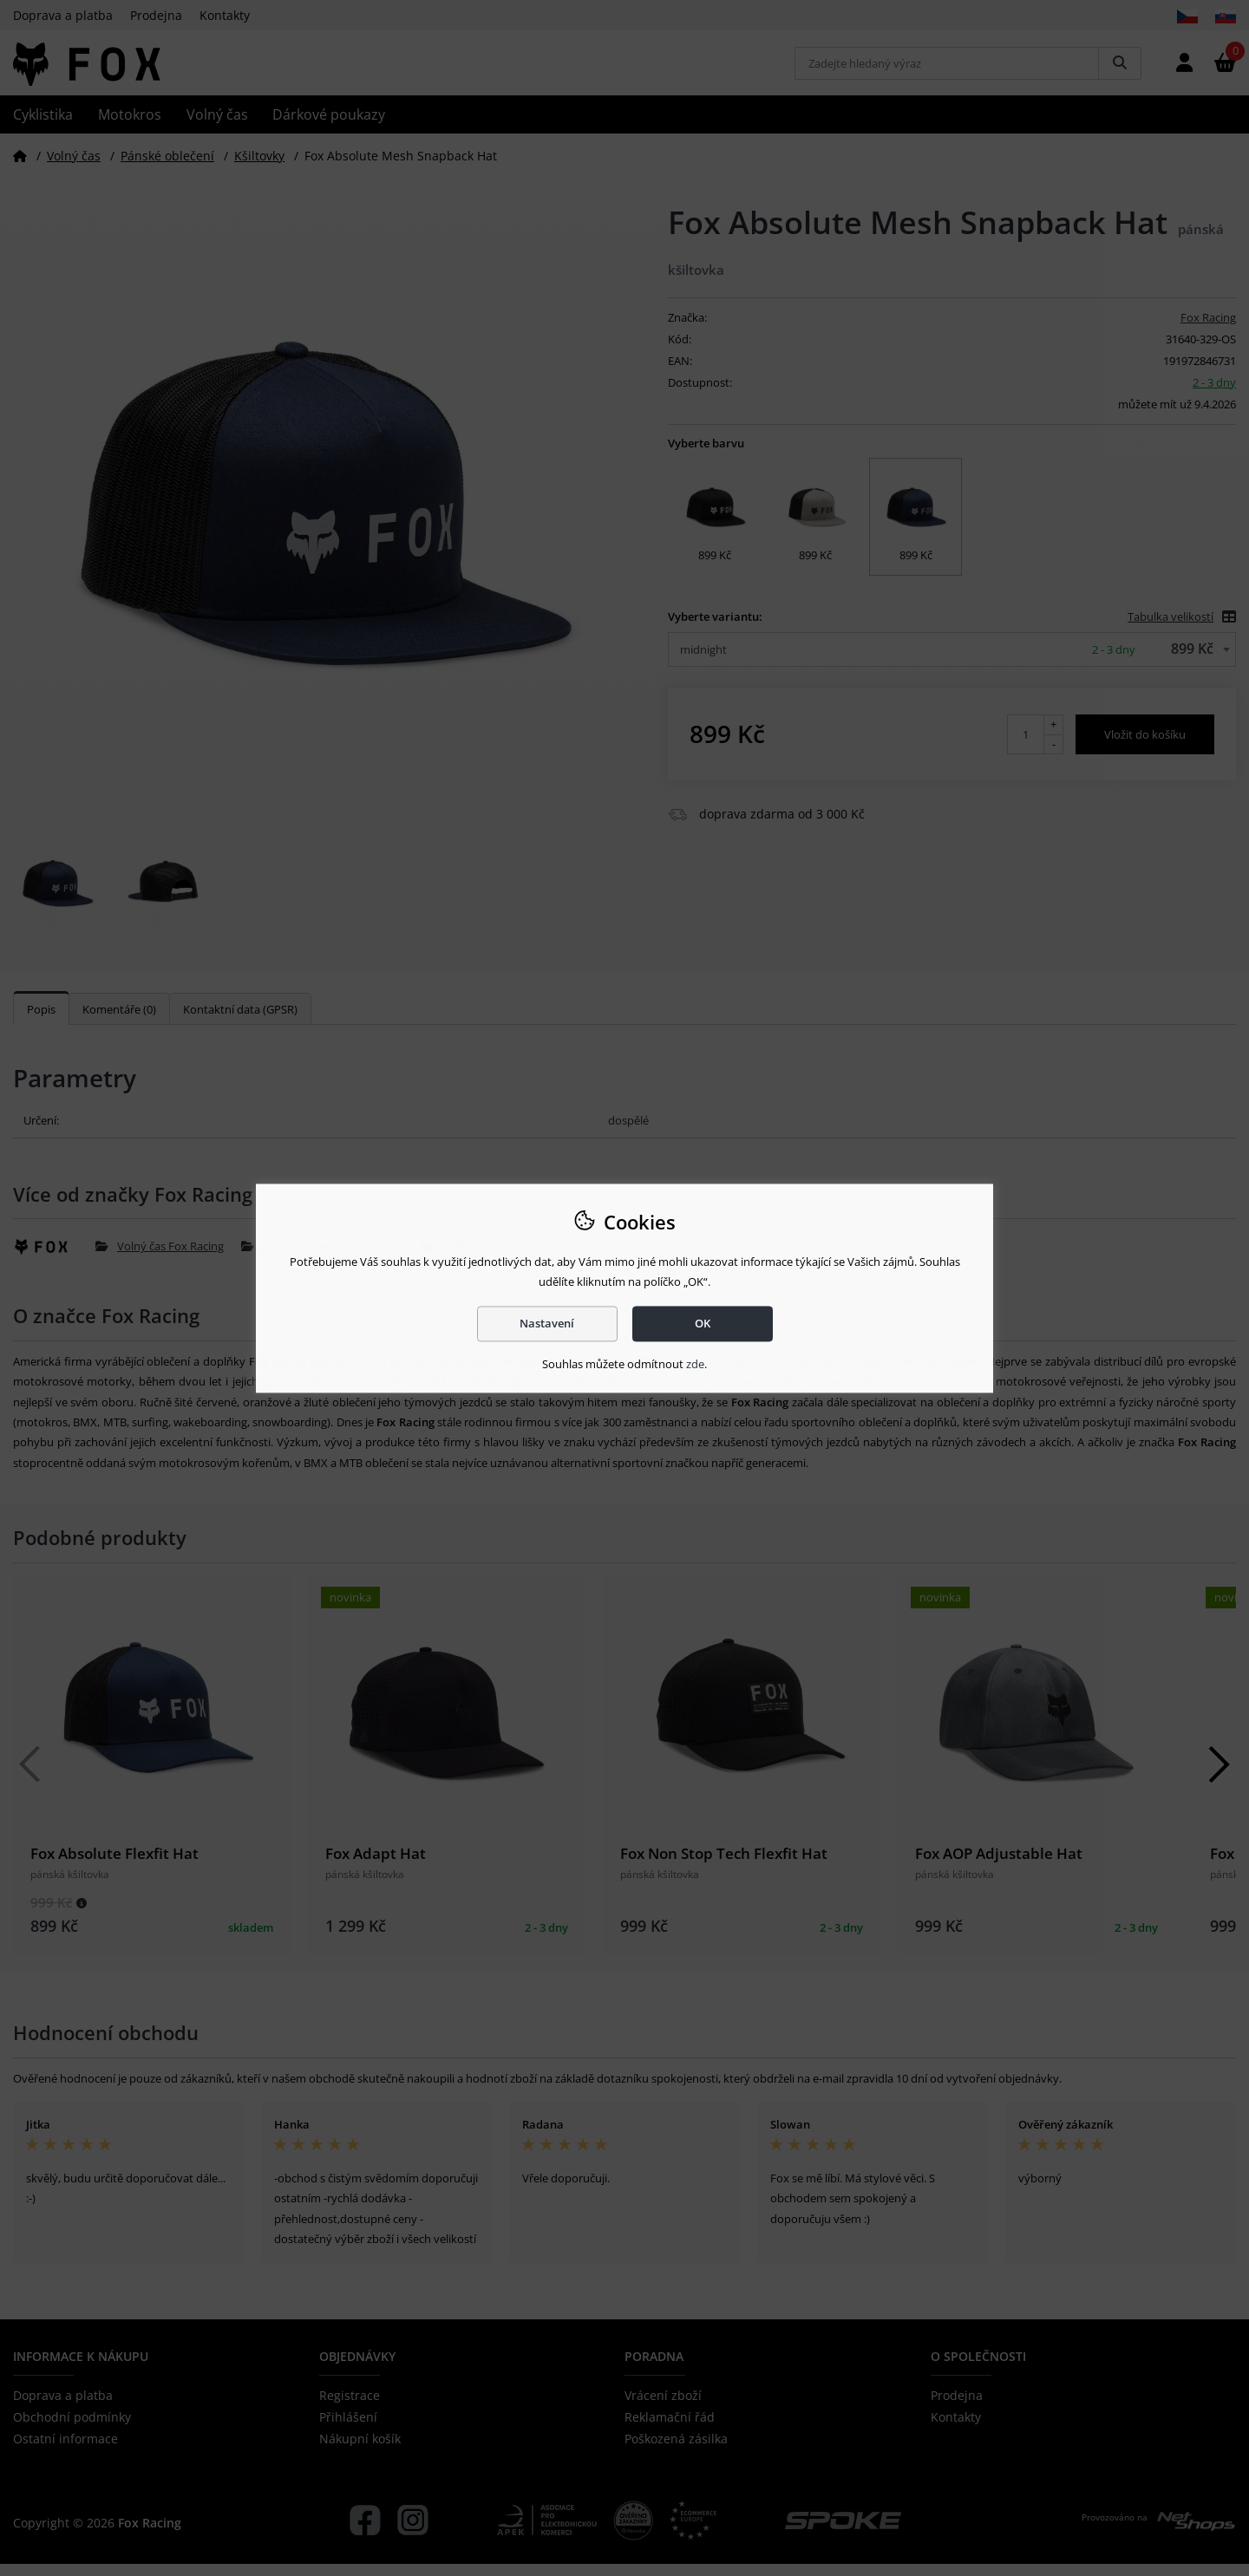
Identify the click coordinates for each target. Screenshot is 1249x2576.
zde (695, 1365)
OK (702, 1323)
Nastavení (547, 1323)
